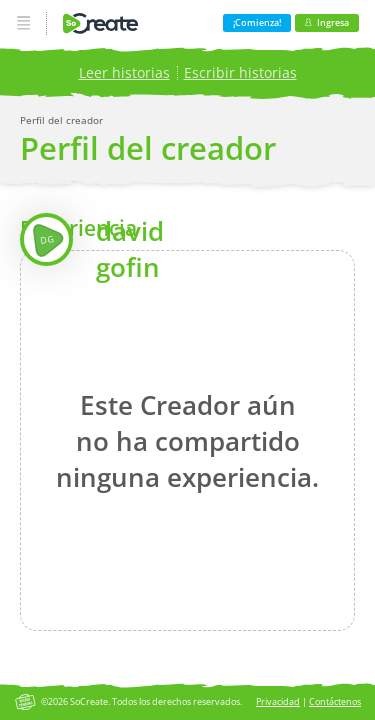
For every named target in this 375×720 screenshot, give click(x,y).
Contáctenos (335, 701)
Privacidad (278, 701)
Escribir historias (240, 72)
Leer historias (124, 72)
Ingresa (326, 22)
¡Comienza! (257, 22)
